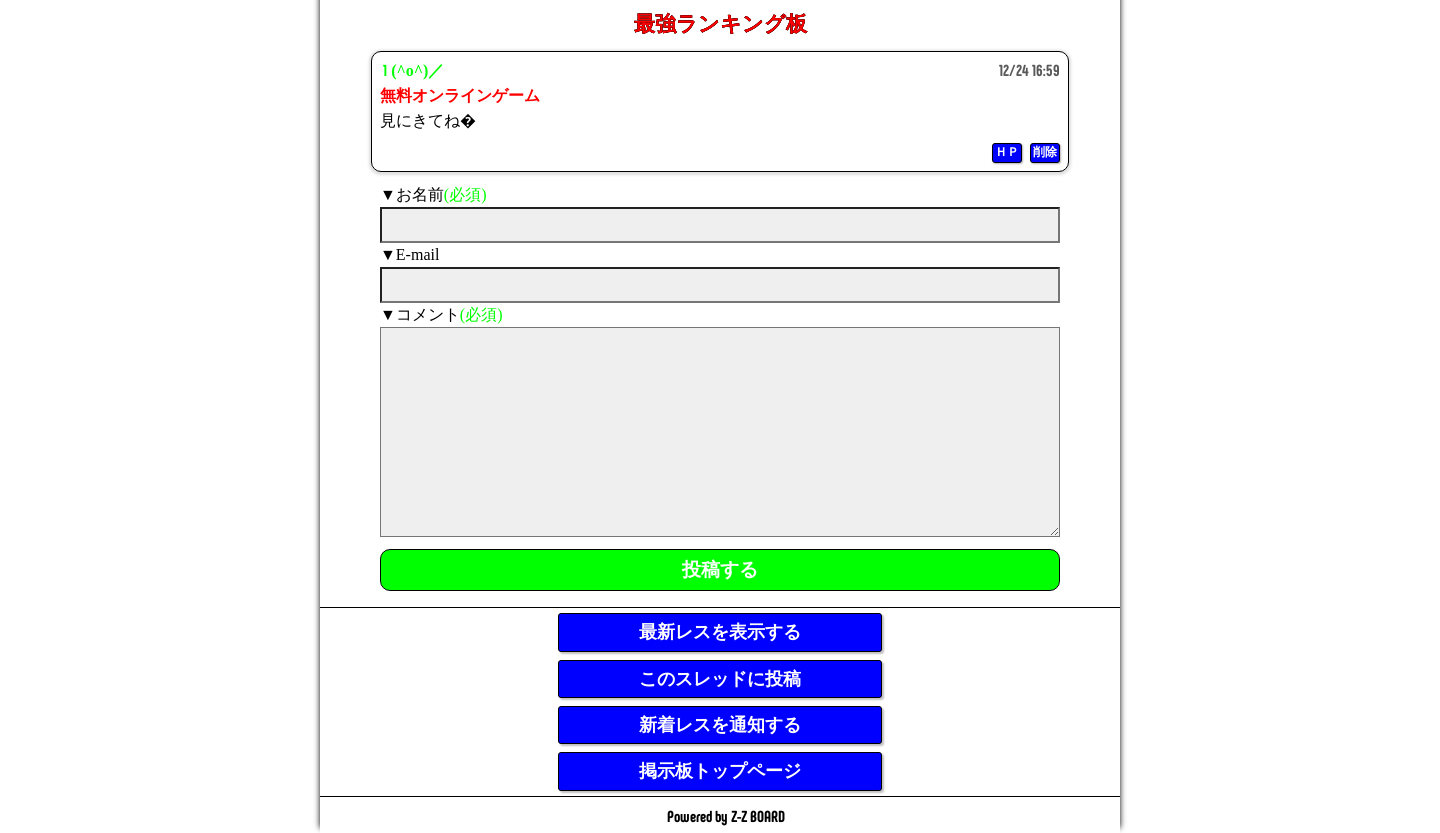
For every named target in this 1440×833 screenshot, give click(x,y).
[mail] (720, 285)
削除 (1045, 152)
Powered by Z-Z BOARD (726, 815)
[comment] (720, 432)
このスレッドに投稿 (720, 679)
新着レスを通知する (720, 725)
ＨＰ (1007, 152)
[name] (720, 225)
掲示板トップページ (720, 771)
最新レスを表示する (720, 632)
